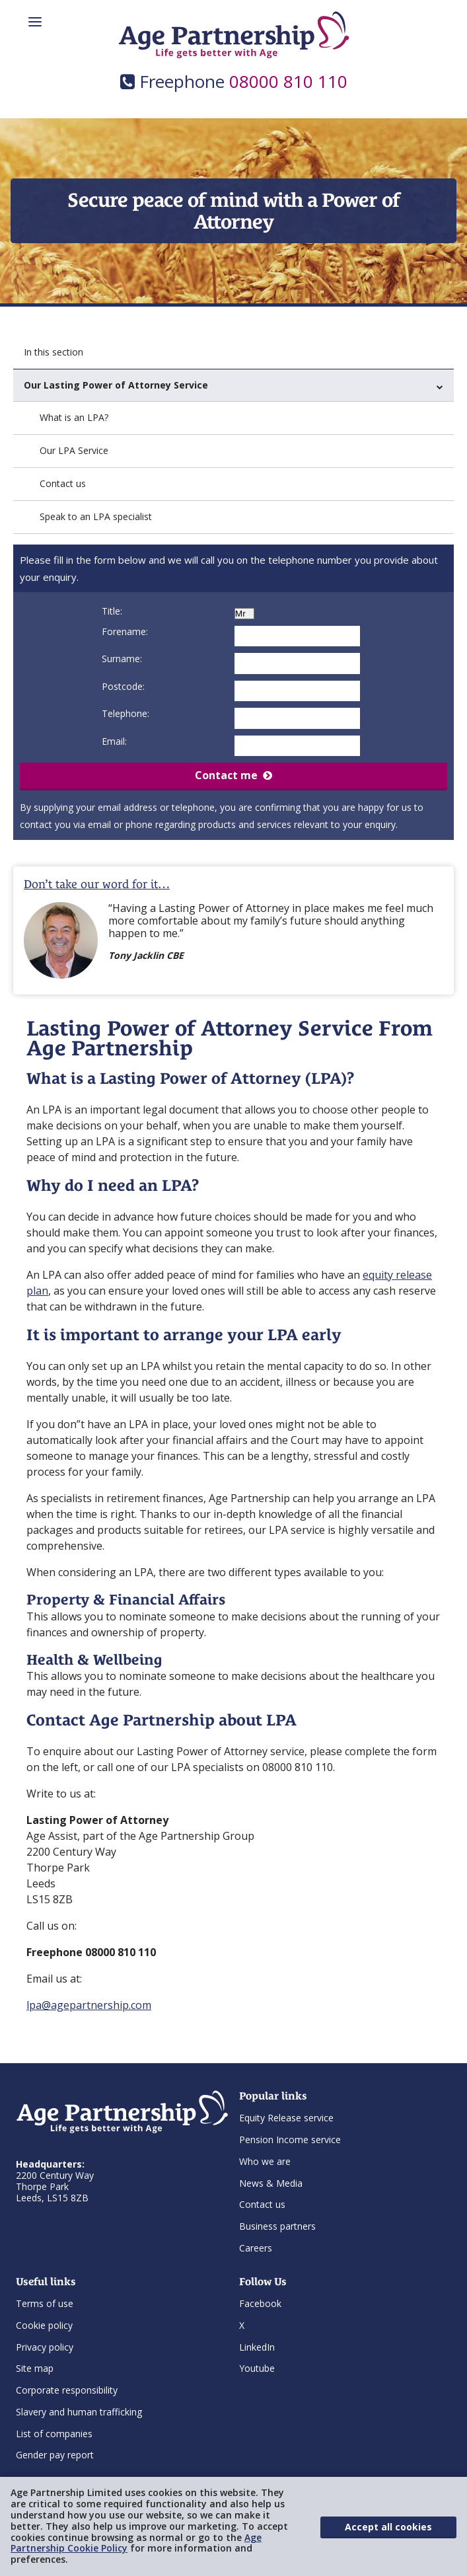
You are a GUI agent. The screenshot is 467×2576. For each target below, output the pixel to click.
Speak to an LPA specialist (96, 516)
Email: (114, 741)
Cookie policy (44, 2325)
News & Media (271, 2183)
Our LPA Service (74, 450)
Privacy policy (44, 2347)
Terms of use (44, 2303)
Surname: (122, 658)
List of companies (54, 2433)
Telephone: (125, 713)
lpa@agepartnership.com (88, 2005)
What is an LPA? (74, 417)
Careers (255, 2248)
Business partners (277, 2226)
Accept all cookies (388, 2526)
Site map (35, 2368)
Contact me (233, 775)
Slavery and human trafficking (79, 2412)
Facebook (260, 2303)
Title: (112, 611)
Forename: (125, 631)
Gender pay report (55, 2454)
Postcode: (123, 686)
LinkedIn (257, 2347)
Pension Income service (290, 2139)
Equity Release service (286, 2117)
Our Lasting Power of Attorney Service (233, 385)
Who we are (265, 2161)
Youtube (257, 2368)
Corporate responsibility (67, 2390)
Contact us (63, 483)
